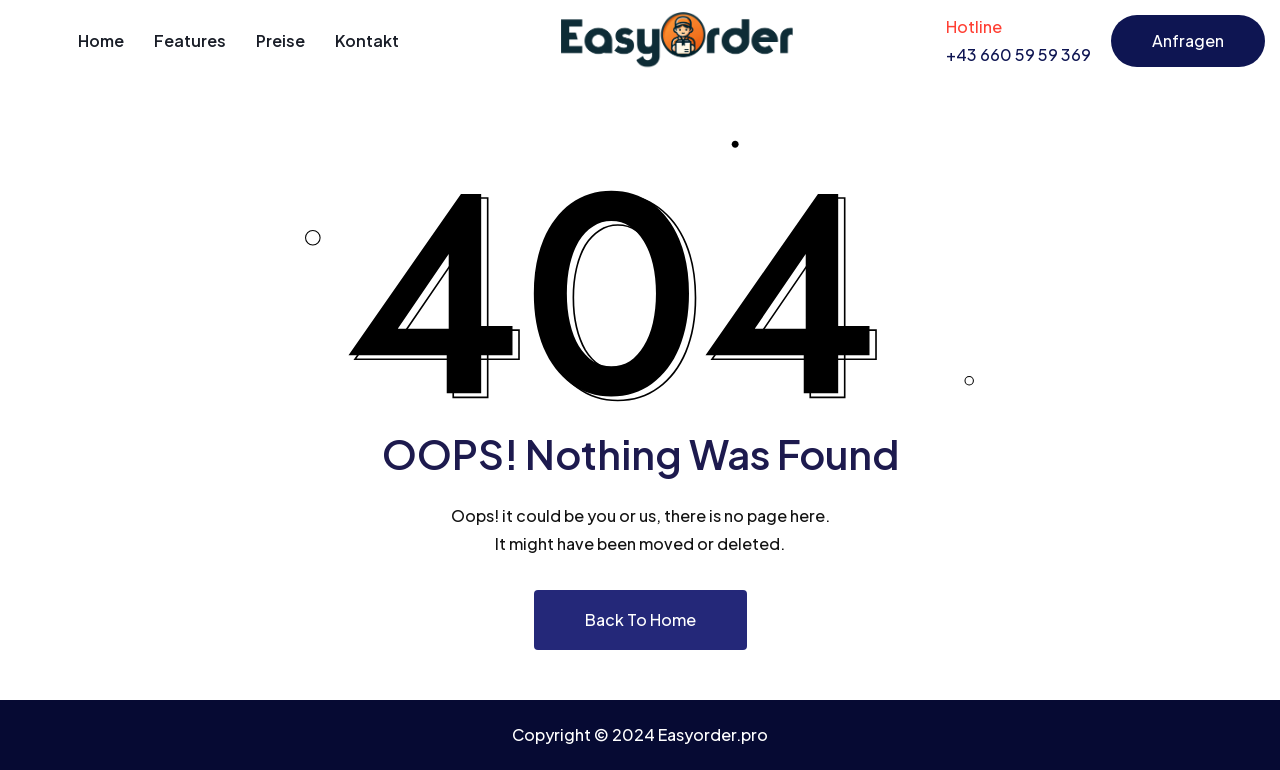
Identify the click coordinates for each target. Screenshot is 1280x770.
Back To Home (640, 619)
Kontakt (367, 40)
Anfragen (1188, 40)
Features (190, 40)
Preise (280, 40)
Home (101, 40)
